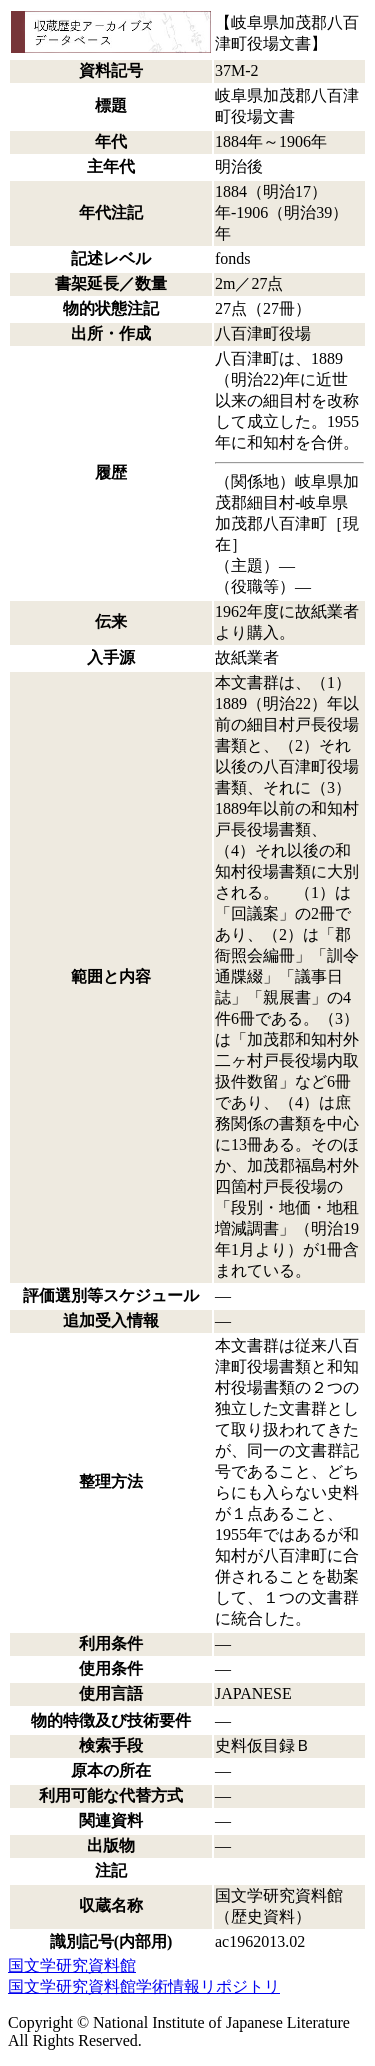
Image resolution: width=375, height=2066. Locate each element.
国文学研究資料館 (72, 1965)
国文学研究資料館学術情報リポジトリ (144, 1986)
